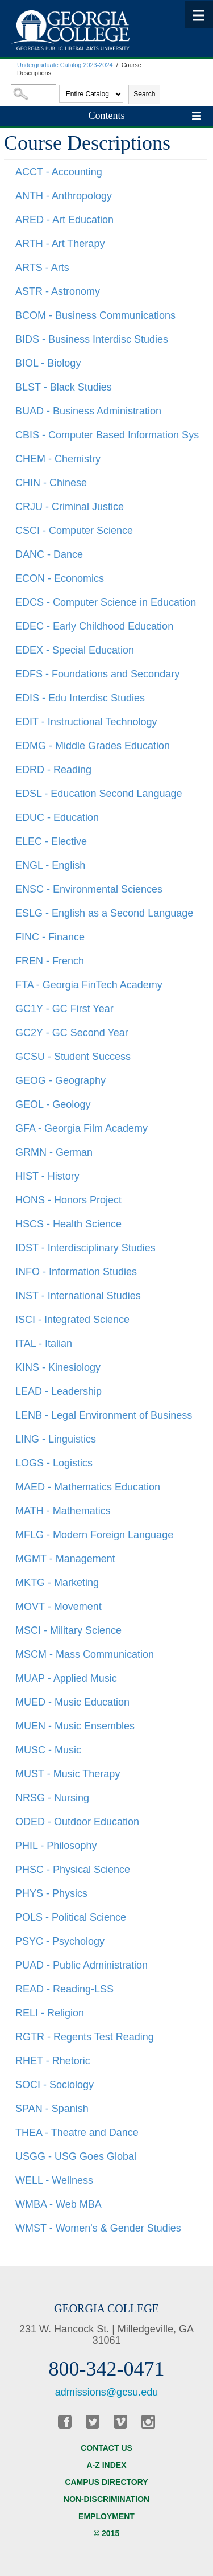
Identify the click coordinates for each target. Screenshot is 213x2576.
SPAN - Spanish (52, 2108)
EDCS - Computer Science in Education (105, 602)
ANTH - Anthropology (63, 196)
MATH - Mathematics (63, 1511)
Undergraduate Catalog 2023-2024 (65, 64)
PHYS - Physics (51, 1893)
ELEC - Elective (51, 841)
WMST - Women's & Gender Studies (98, 2228)
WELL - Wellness (54, 2180)
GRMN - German (54, 1152)
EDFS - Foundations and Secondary (97, 674)
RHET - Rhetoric (52, 2060)
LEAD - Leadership (58, 1391)
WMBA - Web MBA (58, 2204)
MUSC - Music (48, 1750)
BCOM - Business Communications (95, 315)
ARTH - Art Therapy (60, 243)
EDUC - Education (57, 817)
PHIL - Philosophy (56, 1845)
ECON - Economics (59, 578)
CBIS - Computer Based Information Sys (107, 435)
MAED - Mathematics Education (87, 1487)
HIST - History (47, 1176)
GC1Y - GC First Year (64, 1008)
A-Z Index (107, 2465)
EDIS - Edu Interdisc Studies (80, 698)
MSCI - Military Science (68, 1630)
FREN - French (49, 961)
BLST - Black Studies (63, 387)
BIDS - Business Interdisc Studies (91, 339)
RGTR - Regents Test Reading (84, 2037)
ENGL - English (50, 865)
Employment (106, 2516)
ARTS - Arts (42, 267)
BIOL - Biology (48, 363)
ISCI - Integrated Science (72, 1319)
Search (144, 94)
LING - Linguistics (55, 1439)
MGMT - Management (65, 1558)
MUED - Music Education (72, 1702)
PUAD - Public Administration (81, 1965)
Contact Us (106, 2447)
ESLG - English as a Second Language (104, 913)
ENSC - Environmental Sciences (88, 889)
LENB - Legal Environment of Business (103, 1415)
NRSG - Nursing (52, 1797)
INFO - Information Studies (76, 1271)
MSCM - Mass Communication (84, 1654)
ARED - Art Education (64, 219)
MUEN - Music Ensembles (75, 1726)
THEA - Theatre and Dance (77, 2132)
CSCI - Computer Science (74, 530)
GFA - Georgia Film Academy (81, 1128)
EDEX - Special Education (74, 650)
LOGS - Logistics (54, 1463)
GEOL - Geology (52, 1104)
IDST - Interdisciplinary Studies (85, 1248)
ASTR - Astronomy (57, 291)
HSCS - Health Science (68, 1224)
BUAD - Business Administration (88, 411)
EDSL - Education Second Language (98, 793)
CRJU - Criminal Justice (69, 506)
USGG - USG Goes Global (75, 2156)
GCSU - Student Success (73, 1056)
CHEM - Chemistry (58, 459)
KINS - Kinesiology (58, 1367)
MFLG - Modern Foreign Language (94, 1534)
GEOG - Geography (60, 1080)
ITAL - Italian (43, 1343)
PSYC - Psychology (60, 1941)
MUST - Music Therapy (67, 1774)
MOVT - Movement (58, 1606)
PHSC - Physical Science (72, 1869)
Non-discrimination (106, 2499)
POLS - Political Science (70, 1917)
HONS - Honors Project (68, 1200)
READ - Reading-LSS (64, 1989)
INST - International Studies (78, 1295)
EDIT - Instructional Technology (86, 722)
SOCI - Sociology (54, 2084)
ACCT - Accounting (58, 172)
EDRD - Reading (53, 769)
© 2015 (106, 2533)
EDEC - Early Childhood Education (94, 626)
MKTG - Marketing (57, 1582)
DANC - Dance (49, 554)
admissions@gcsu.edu (106, 2392)
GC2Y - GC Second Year (71, 1032)
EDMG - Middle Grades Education (92, 745)
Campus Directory (106, 2482)
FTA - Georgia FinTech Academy (88, 985)
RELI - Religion (49, 2013)
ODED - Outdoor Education (77, 1821)
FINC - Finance (50, 937)
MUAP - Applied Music (66, 1678)
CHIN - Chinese (51, 482)
